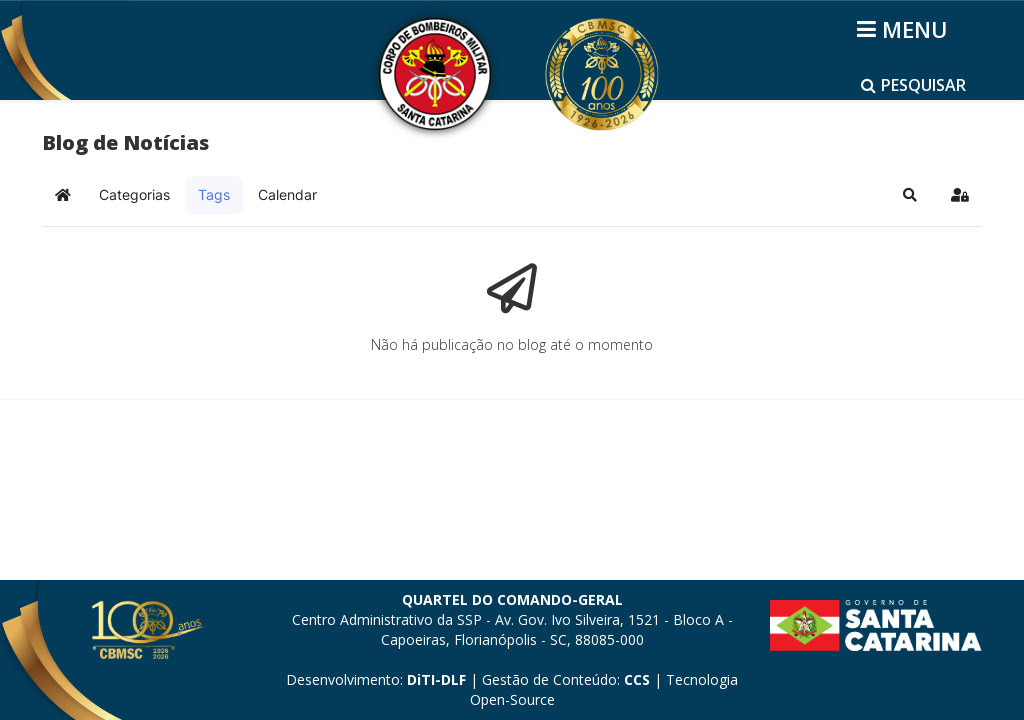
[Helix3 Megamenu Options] (905, 29)
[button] (910, 195)
